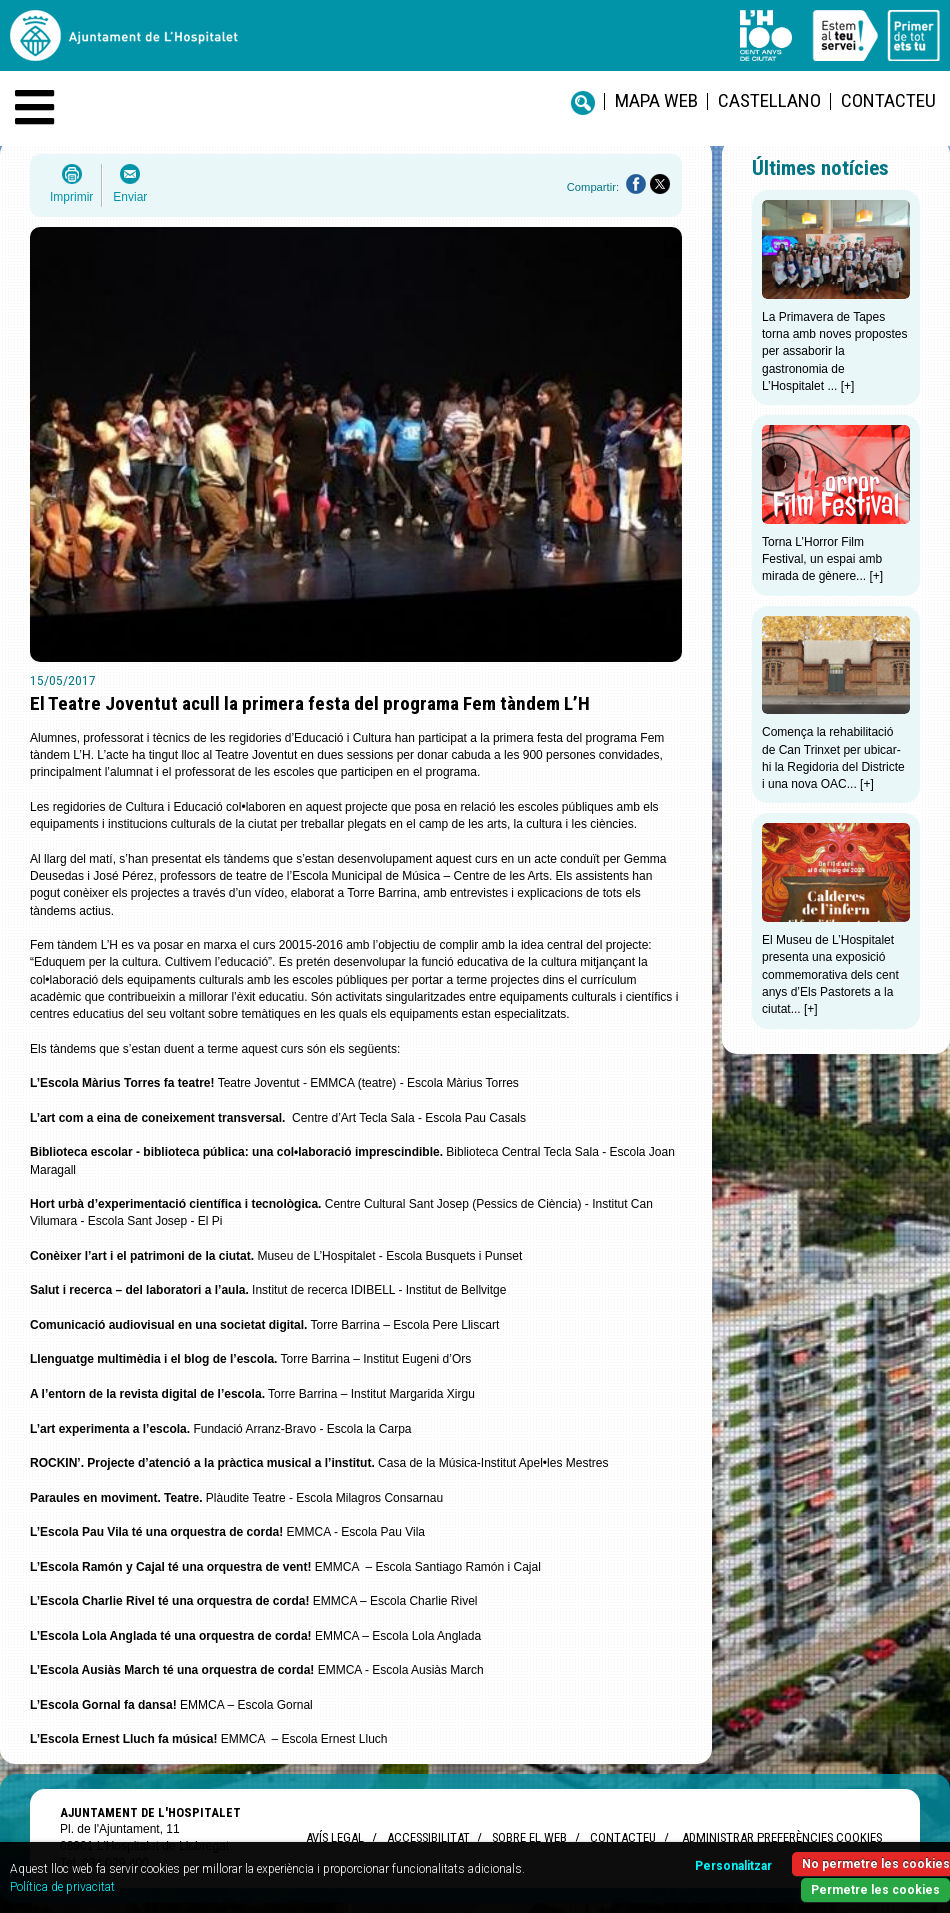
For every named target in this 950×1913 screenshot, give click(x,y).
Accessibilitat (428, 1837)
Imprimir (71, 197)
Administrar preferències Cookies (782, 1837)
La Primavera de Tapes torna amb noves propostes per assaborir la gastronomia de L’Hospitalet (834, 351)
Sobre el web (529, 1837)
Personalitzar (733, 1866)
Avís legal (335, 1837)
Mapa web (656, 100)
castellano (769, 100)
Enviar (130, 197)
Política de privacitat (62, 1887)
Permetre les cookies (875, 1890)
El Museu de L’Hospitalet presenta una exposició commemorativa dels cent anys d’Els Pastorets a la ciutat (830, 974)
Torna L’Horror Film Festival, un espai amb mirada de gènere (822, 559)
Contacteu (888, 100)
